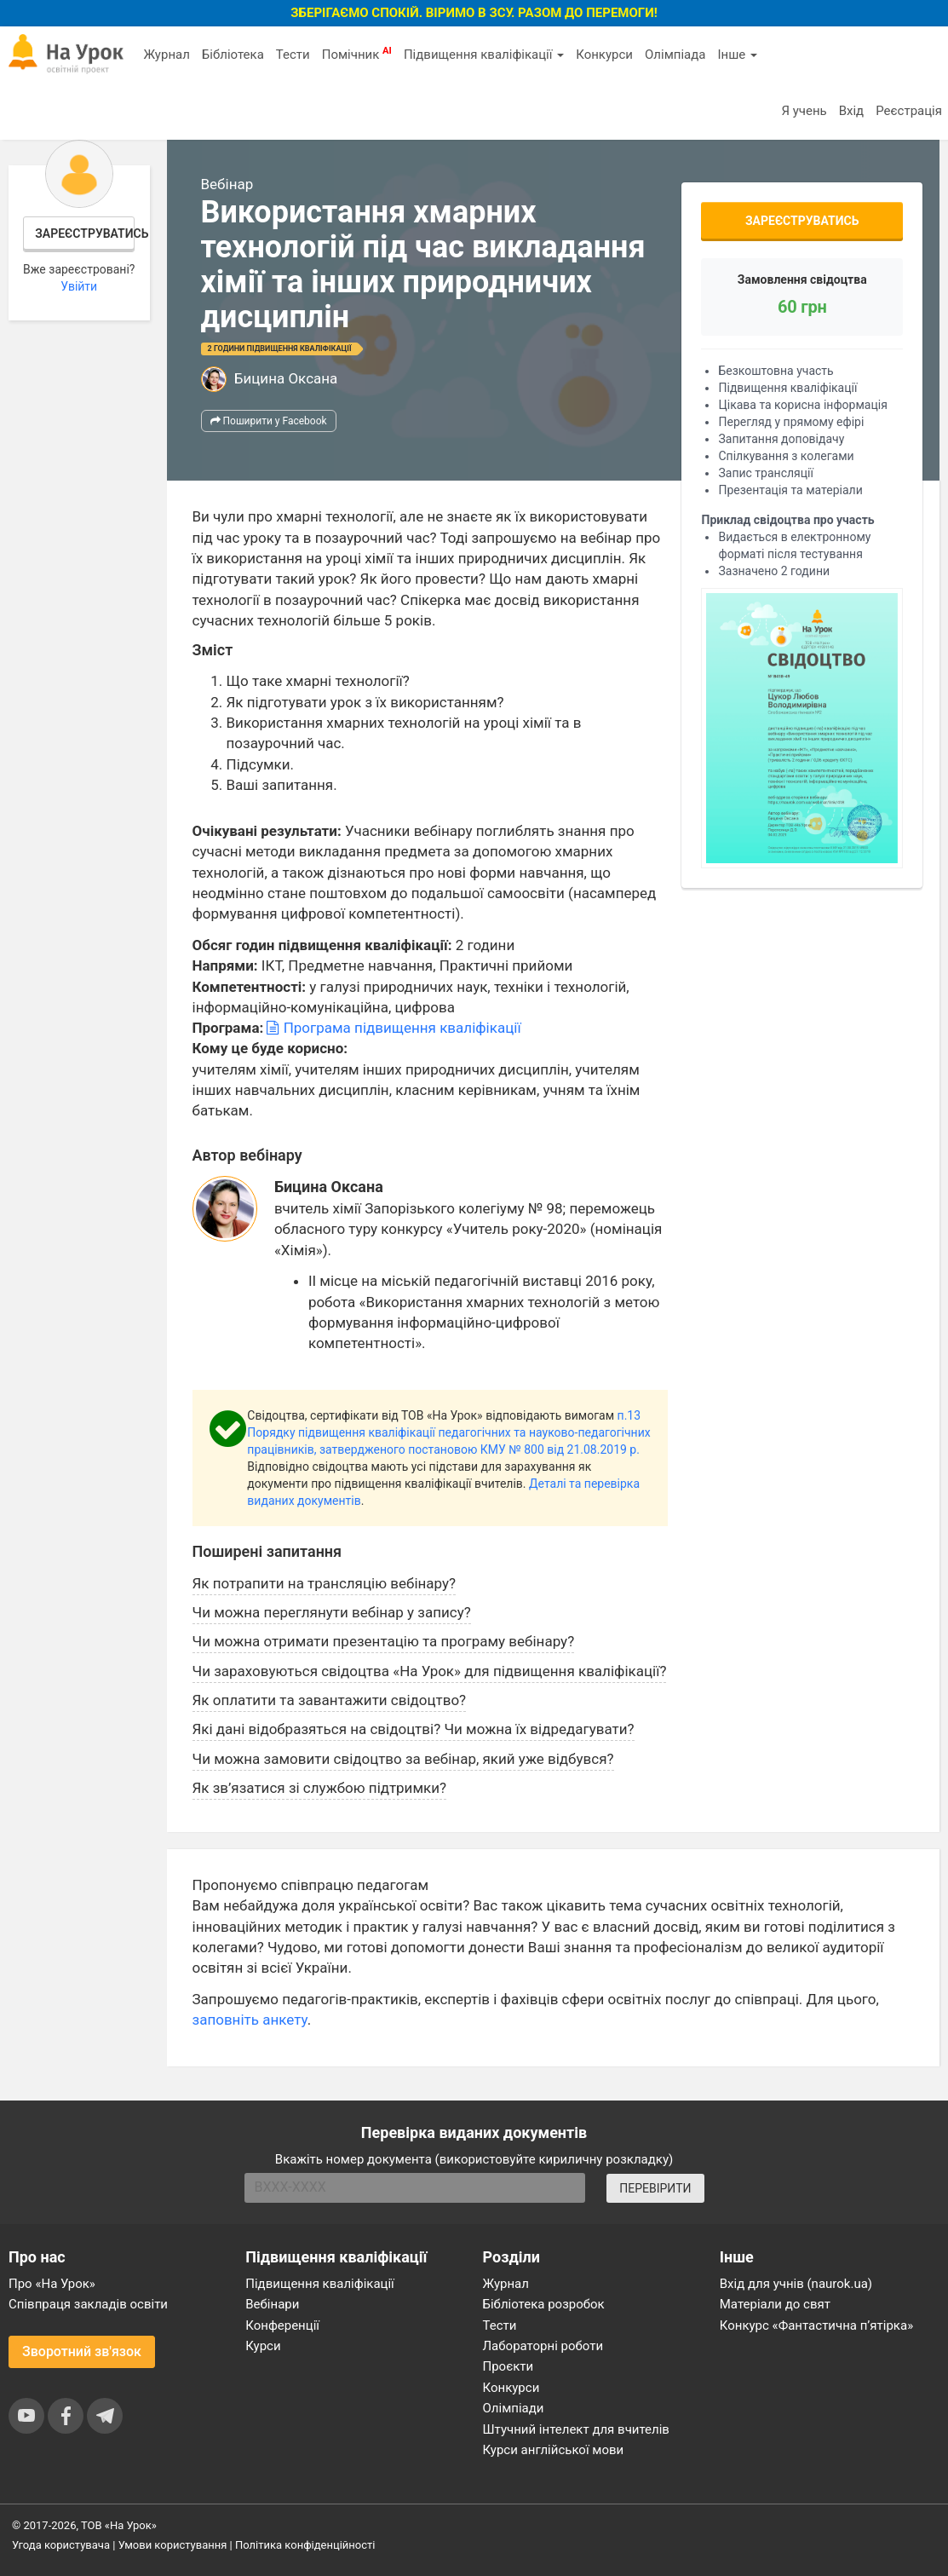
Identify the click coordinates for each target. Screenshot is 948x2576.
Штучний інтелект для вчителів (576, 2429)
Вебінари (272, 2304)
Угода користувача (61, 2545)
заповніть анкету (249, 2019)
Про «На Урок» (52, 2283)
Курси (262, 2346)
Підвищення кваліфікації (484, 54)
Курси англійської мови (553, 2450)
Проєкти (508, 2366)
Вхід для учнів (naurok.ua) (796, 2283)
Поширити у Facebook (268, 421)
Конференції (282, 2325)
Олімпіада (675, 54)
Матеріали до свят (775, 2304)
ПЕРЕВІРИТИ (655, 2188)
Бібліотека (233, 54)
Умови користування (172, 2545)
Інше (737, 54)
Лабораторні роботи (543, 2346)
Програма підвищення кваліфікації (393, 1027)
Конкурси (604, 54)
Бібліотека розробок (544, 2304)
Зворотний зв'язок (81, 2351)
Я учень (803, 110)
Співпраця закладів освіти (88, 2304)
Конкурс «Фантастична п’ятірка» (816, 2325)
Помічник (357, 53)
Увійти (78, 286)
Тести (293, 54)
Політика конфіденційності (305, 2545)
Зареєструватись (85, 233)
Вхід (852, 110)
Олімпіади (513, 2408)
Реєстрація (909, 110)
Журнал (166, 54)
